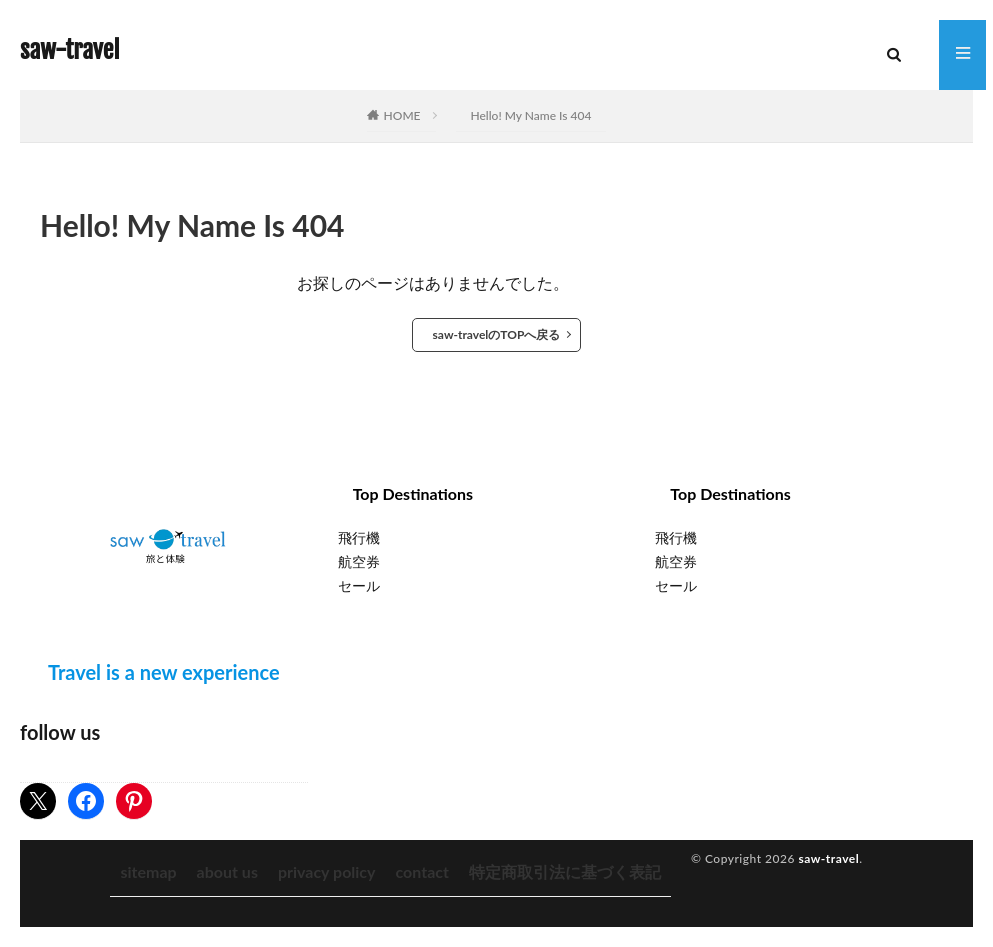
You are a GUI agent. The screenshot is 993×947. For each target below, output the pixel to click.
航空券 (359, 561)
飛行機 (359, 537)
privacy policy (327, 871)
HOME (402, 115)
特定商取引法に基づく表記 (565, 871)
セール (359, 585)
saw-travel (69, 50)
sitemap (148, 871)
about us (227, 871)
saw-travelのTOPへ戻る (497, 334)
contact (422, 871)
